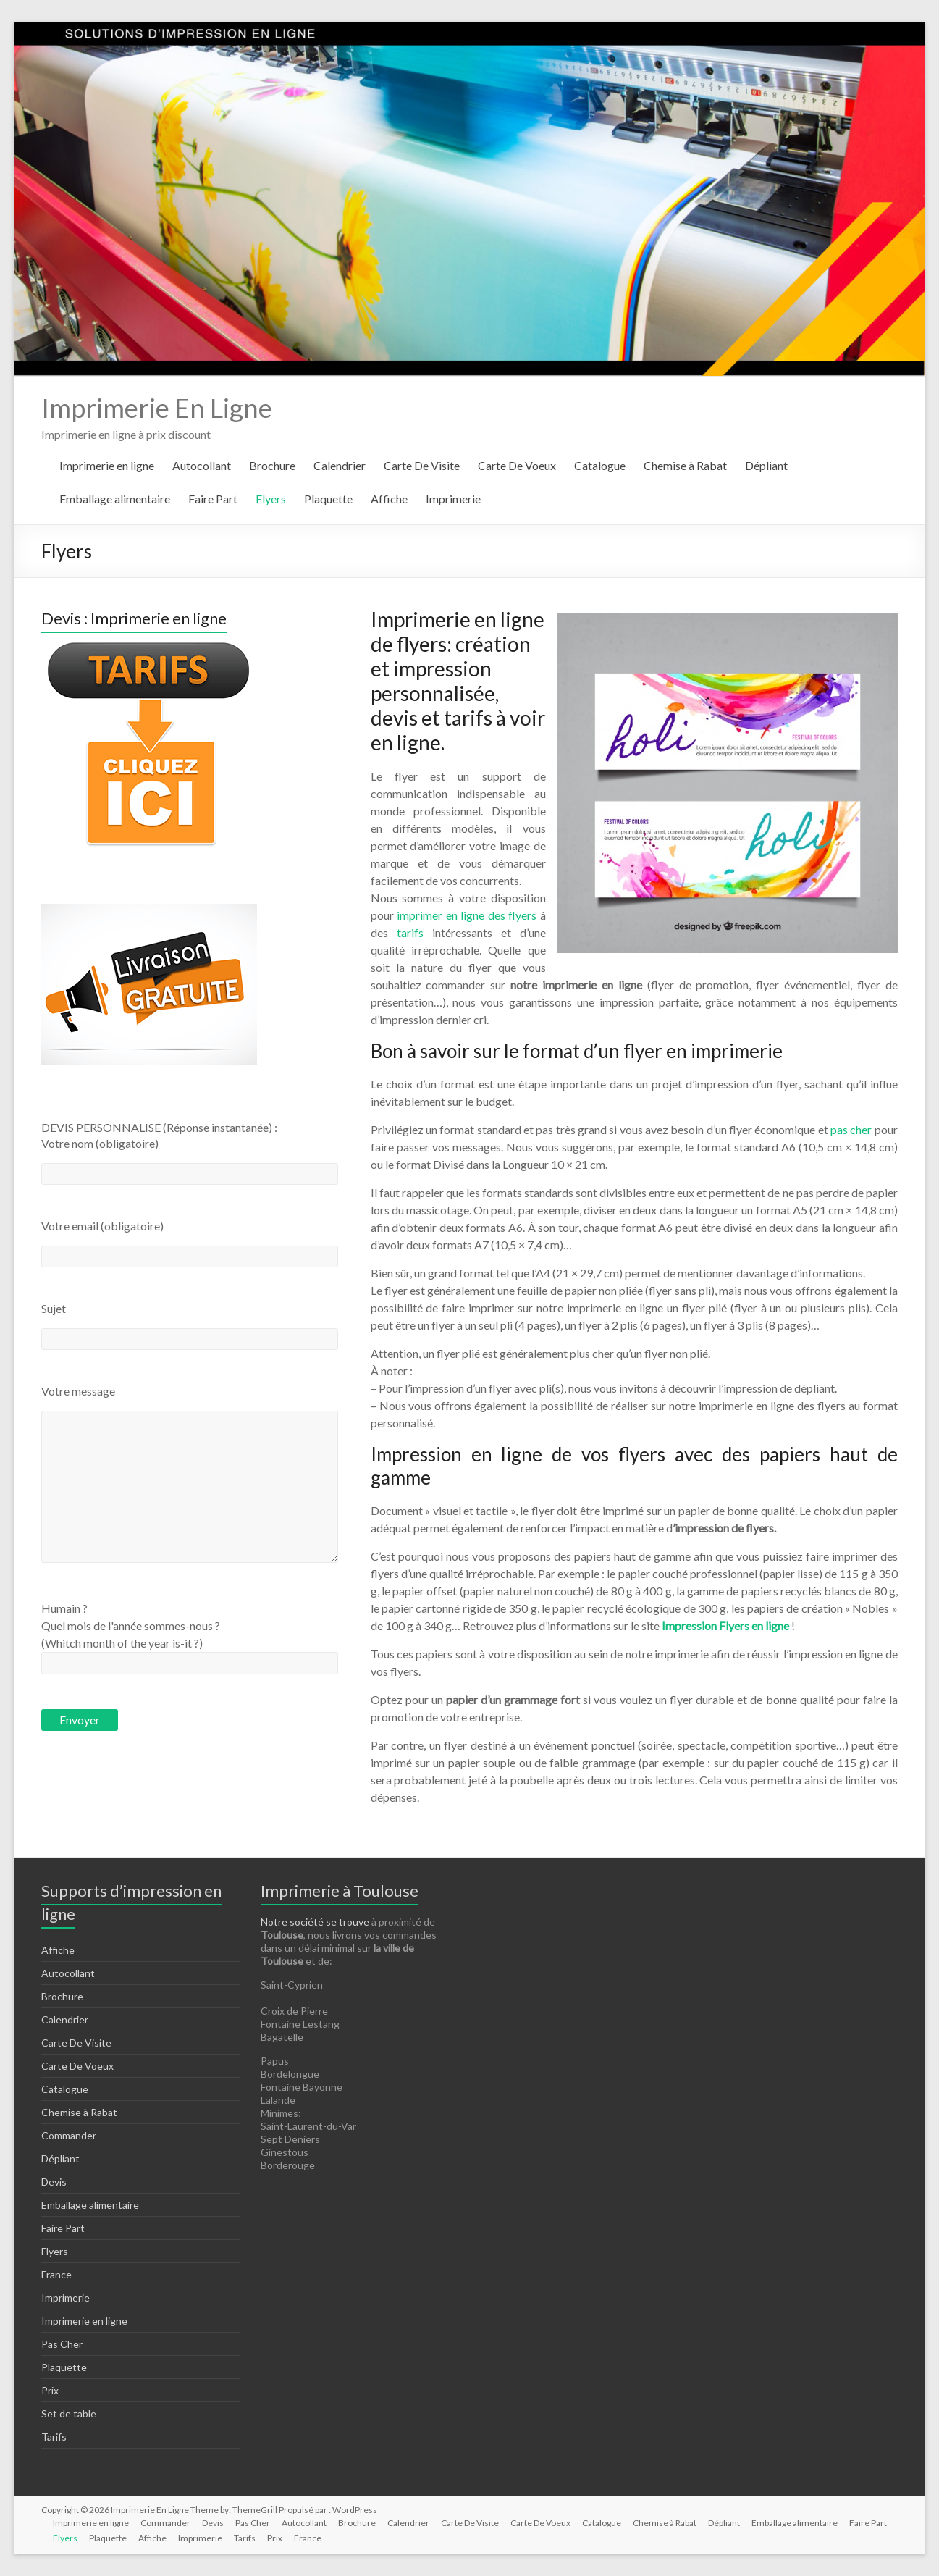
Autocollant (201, 465)
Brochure (272, 465)
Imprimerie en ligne (106, 465)
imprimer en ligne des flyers (468, 915)
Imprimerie (453, 498)
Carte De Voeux (517, 465)
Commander (68, 2135)
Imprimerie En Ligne (156, 408)
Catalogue (600, 465)
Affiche (389, 498)
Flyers (271, 498)
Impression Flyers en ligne (725, 1625)
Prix (50, 2390)
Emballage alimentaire (114, 498)
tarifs (410, 932)
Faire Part (212, 498)
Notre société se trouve (315, 1922)
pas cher (850, 1129)
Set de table (68, 2413)
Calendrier (339, 465)
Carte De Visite (422, 465)
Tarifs (54, 2436)
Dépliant (766, 465)
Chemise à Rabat (685, 465)
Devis (54, 2182)
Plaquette (328, 498)
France (56, 2274)
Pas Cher (62, 2344)
